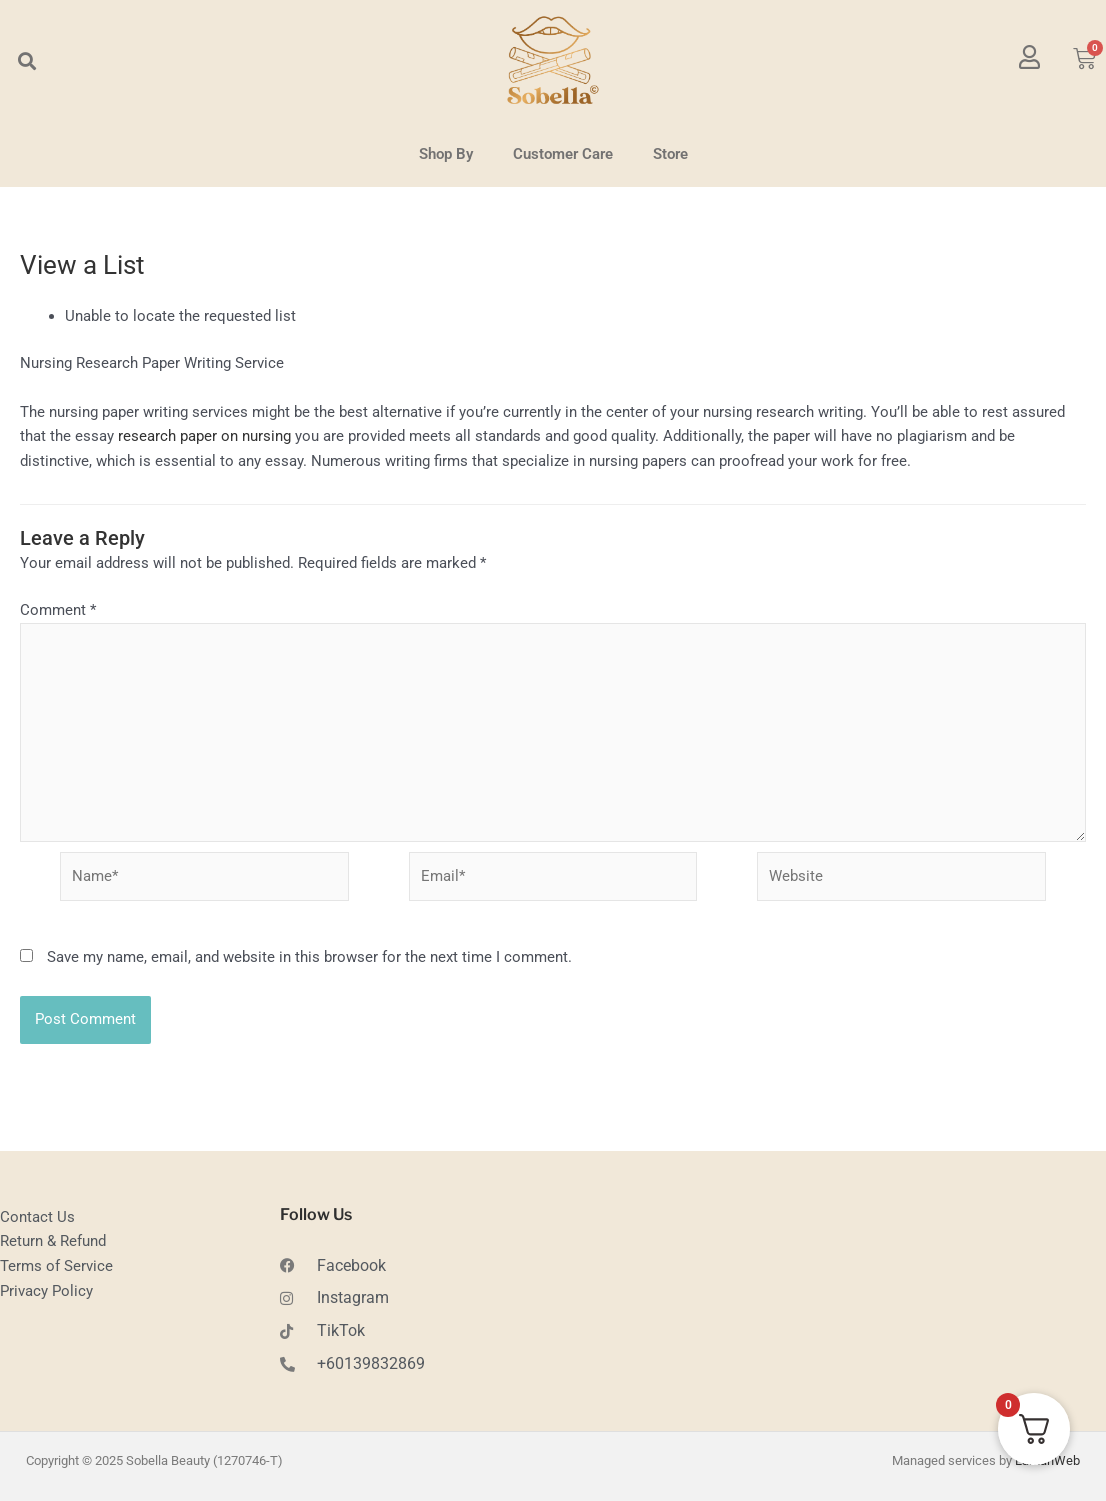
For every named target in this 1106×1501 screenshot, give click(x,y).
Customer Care (563, 154)
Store (670, 154)
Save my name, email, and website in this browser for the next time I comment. (309, 961)
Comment (58, 610)
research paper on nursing (204, 436)
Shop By (446, 154)
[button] (26, 60)
